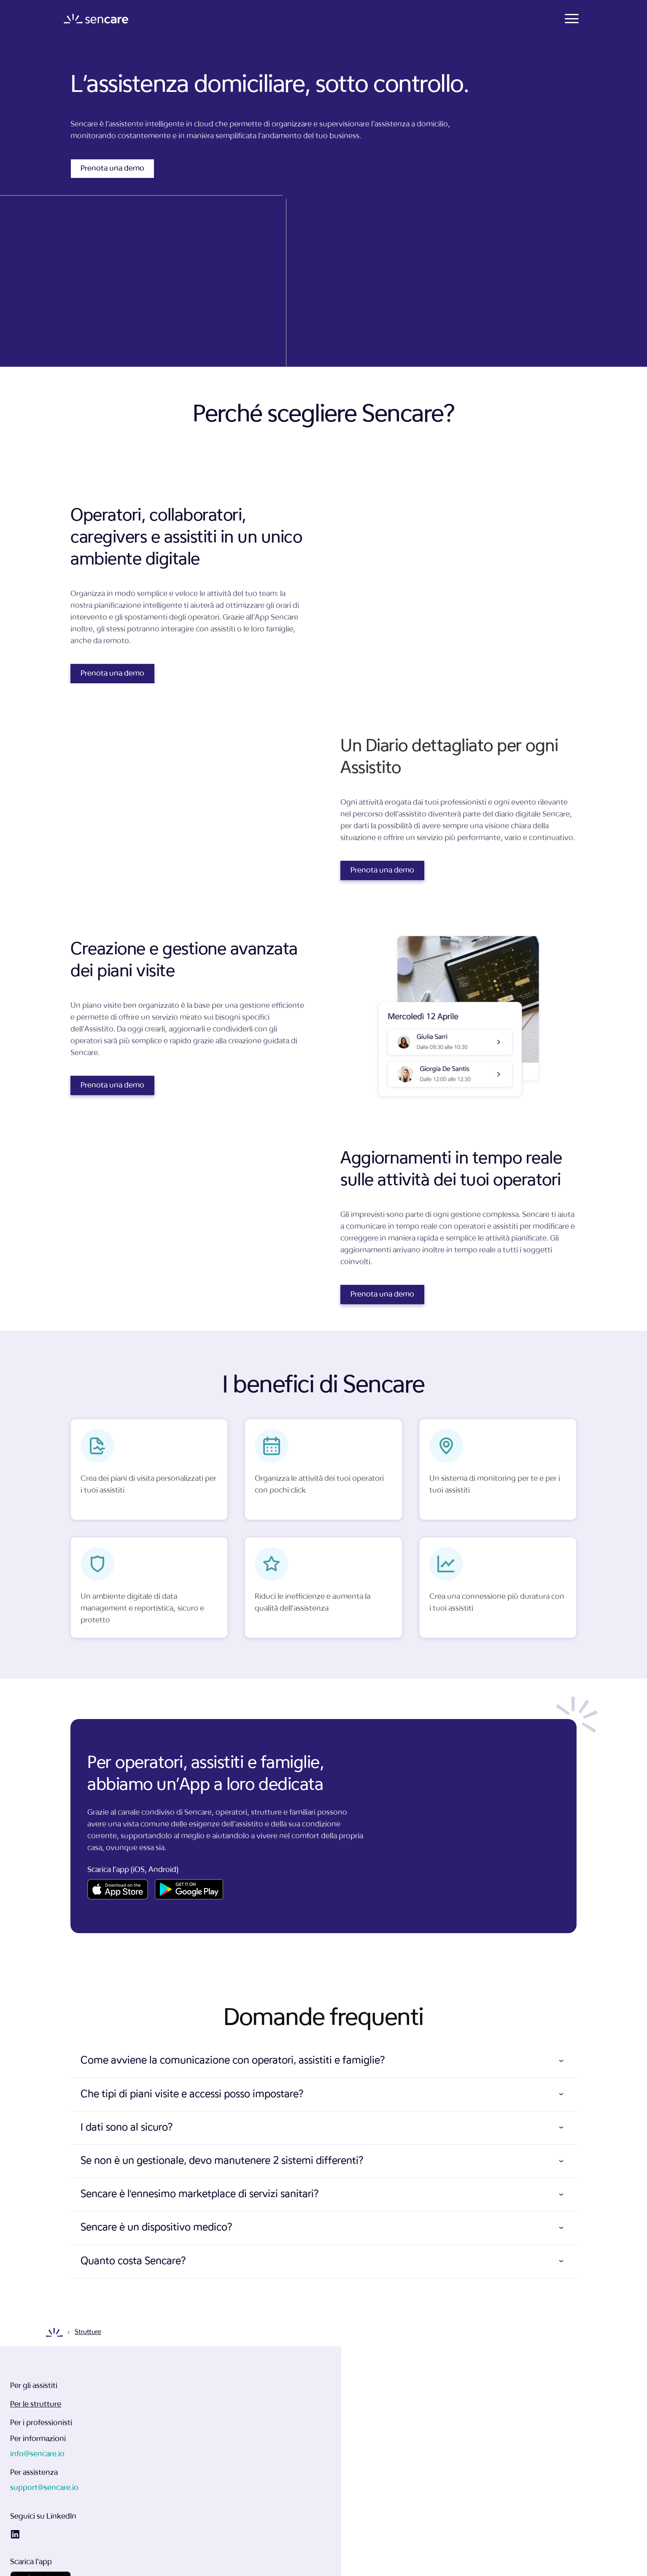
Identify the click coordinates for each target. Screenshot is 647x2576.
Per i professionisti (228, 2429)
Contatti (461, 18)
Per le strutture (222, 2410)
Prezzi (420, 18)
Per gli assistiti (220, 2392)
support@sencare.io (360, 2435)
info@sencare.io (353, 2401)
